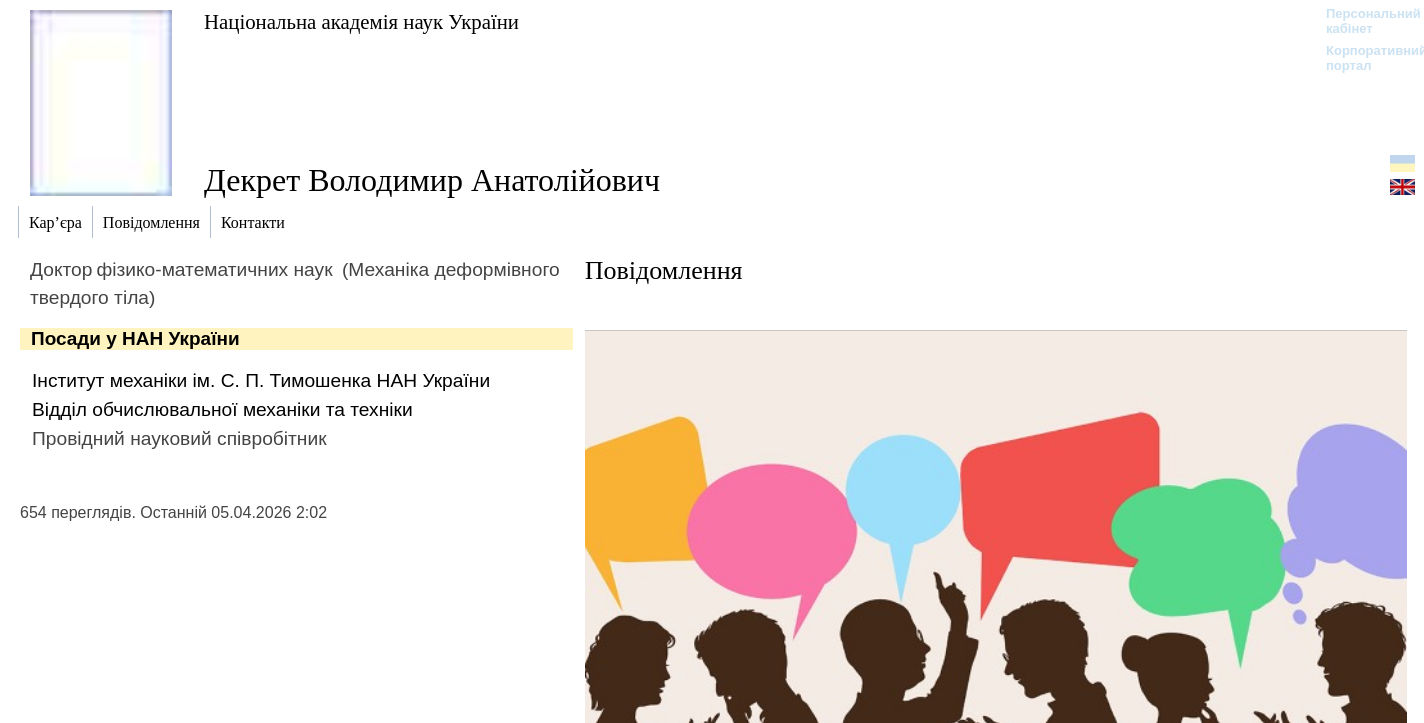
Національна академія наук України (361, 21)
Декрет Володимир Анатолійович (432, 180)
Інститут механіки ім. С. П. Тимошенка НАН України (261, 380)
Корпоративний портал (1363, 58)
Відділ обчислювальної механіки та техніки (222, 409)
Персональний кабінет (1363, 21)
